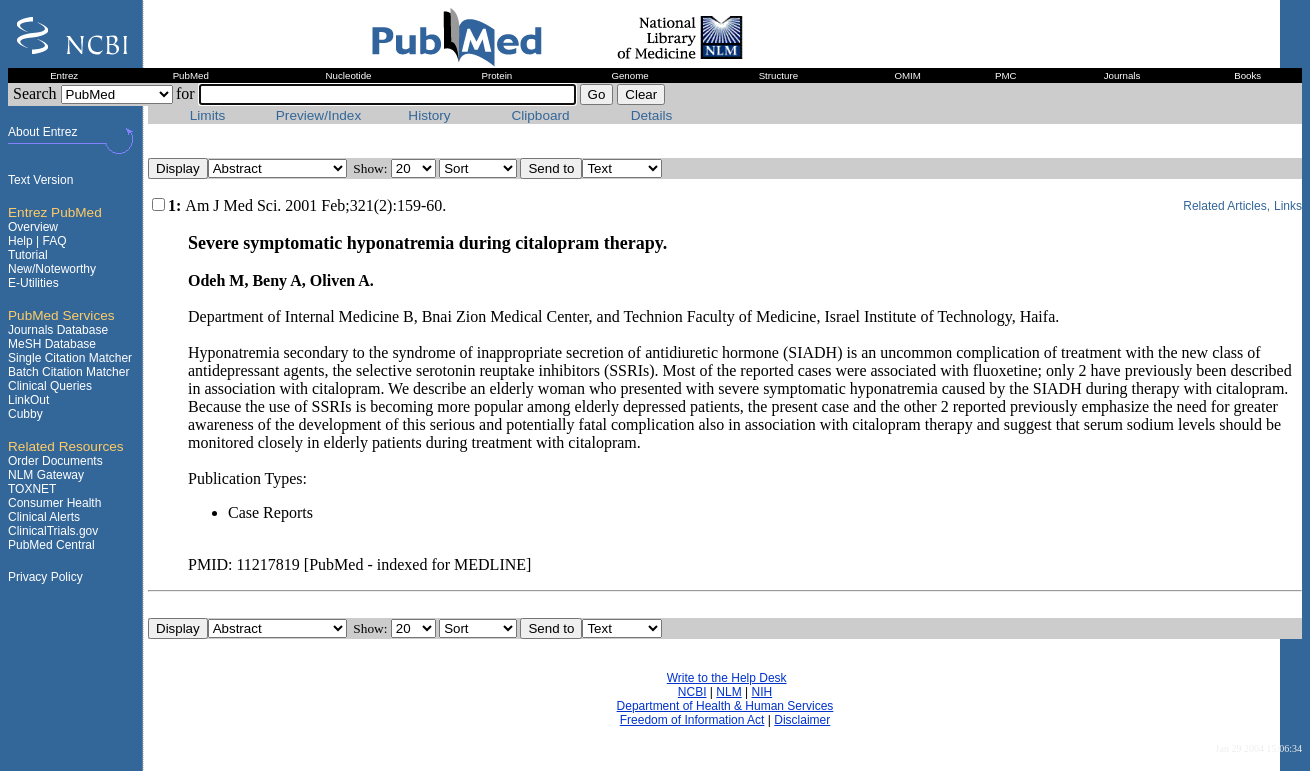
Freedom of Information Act (692, 720)
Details (652, 115)
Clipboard (540, 115)
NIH (761, 692)
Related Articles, (1226, 206)
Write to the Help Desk (727, 678)
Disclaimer (802, 720)
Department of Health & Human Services (725, 706)
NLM (728, 692)
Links (1288, 206)
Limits (208, 115)
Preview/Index (318, 115)
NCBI (692, 692)
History (429, 115)
